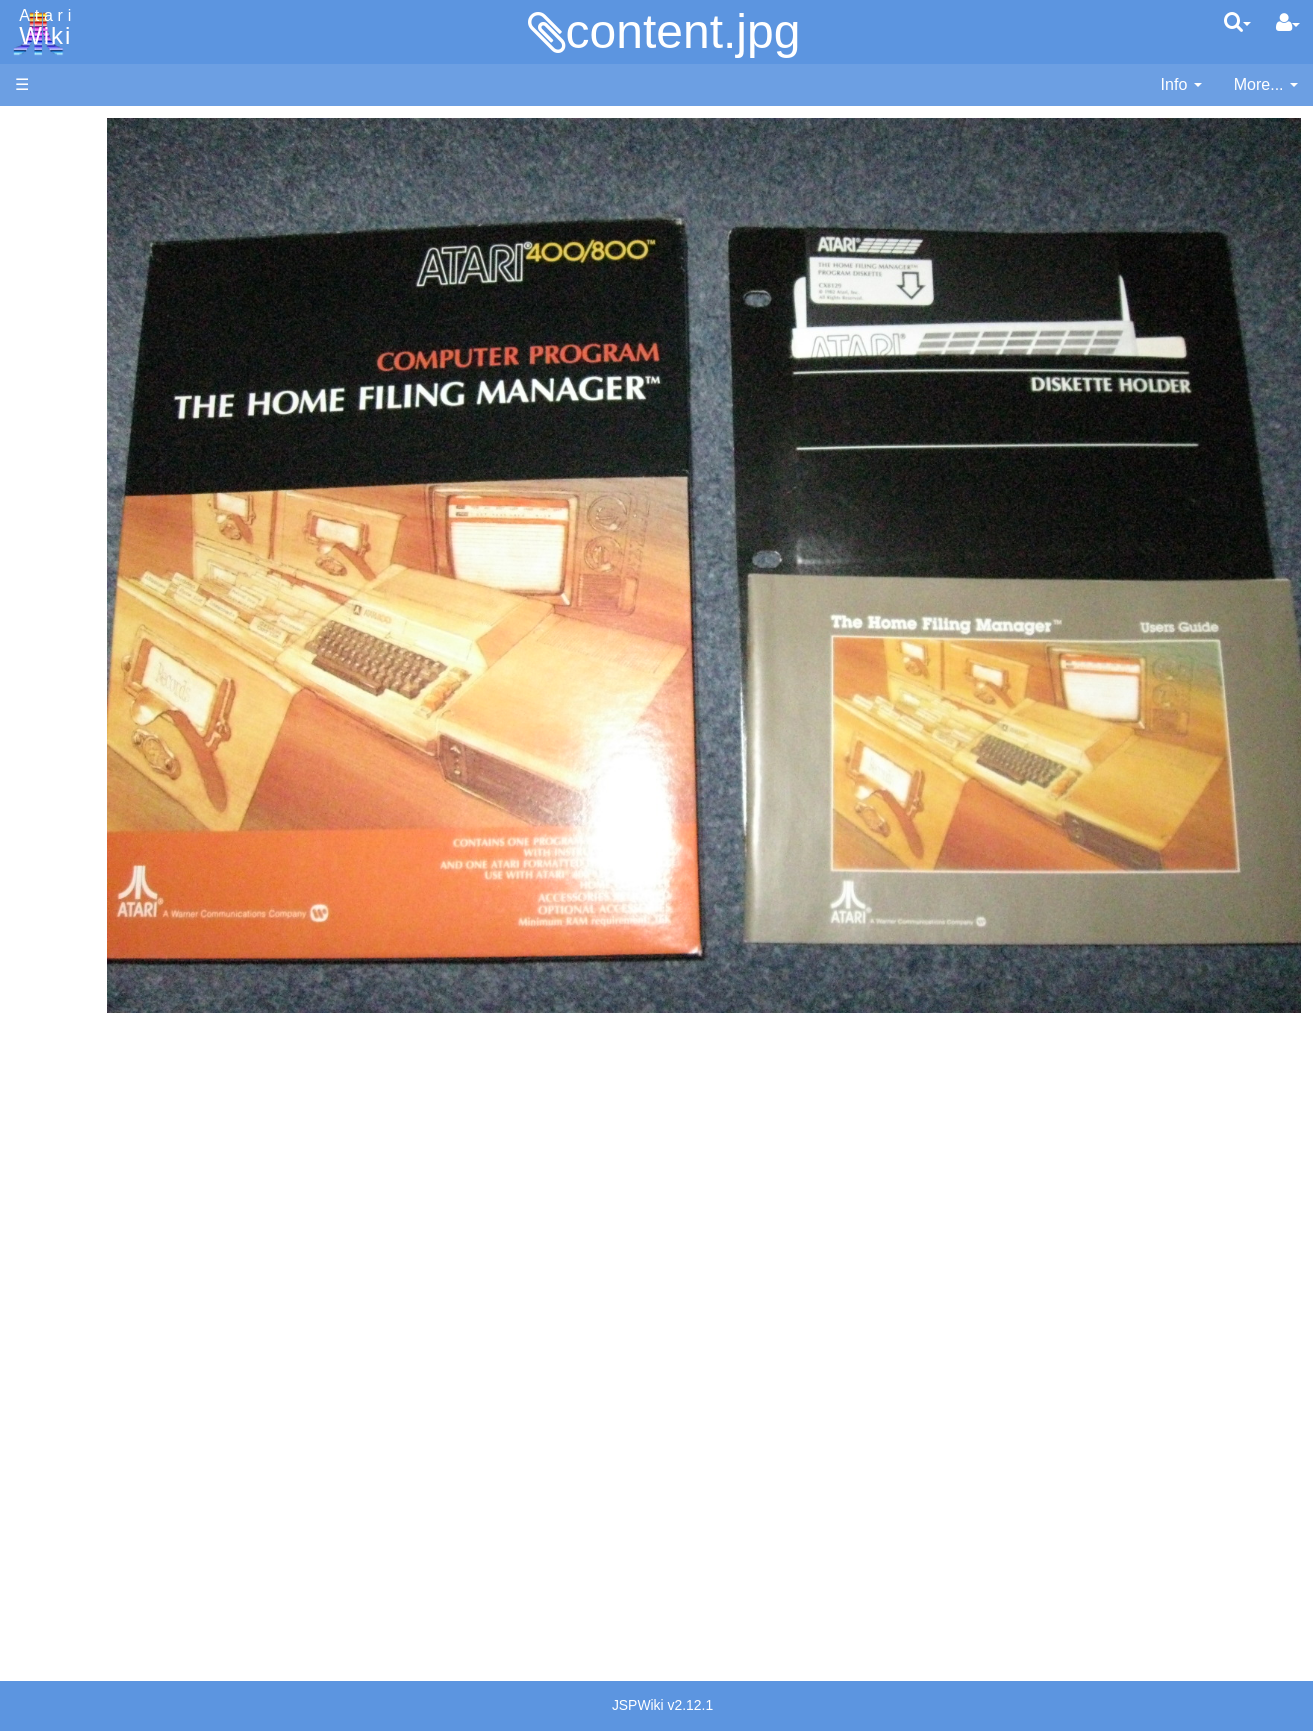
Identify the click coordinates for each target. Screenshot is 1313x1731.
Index (34, 433)
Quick (75, 786)
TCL (70, 809)
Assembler (93, 512)
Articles (41, 128)
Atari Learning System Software (127, 1132)
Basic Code (96, 980)
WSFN (78, 832)
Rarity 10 (47, 1519)
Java (72, 626)
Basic (74, 535)
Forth (73, 581)
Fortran (81, 604)
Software (46, 196)
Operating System (119, 911)
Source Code (101, 934)
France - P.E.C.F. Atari (133, 1302)
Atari (42, 28)
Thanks (41, 1496)
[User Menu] (1288, 23)
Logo (73, 672)
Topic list (45, 297)
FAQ (31, 399)
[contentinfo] (1181, 85)
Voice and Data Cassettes (107, 1065)
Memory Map (61, 263)
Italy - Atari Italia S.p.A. (136, 1371)
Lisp (69, 649)
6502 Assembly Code (130, 957)
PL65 (73, 763)
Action (77, 489)
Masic (76, 695)
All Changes (58, 365)
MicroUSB (51, 331)
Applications (58, 230)
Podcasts (48, 1223)
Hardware (49, 162)
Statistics (47, 1542)
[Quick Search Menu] (1237, 22)
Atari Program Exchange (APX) (125, 1099)
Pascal (79, 718)
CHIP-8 (81, 855)
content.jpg (683, 31)
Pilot (70, 741)
